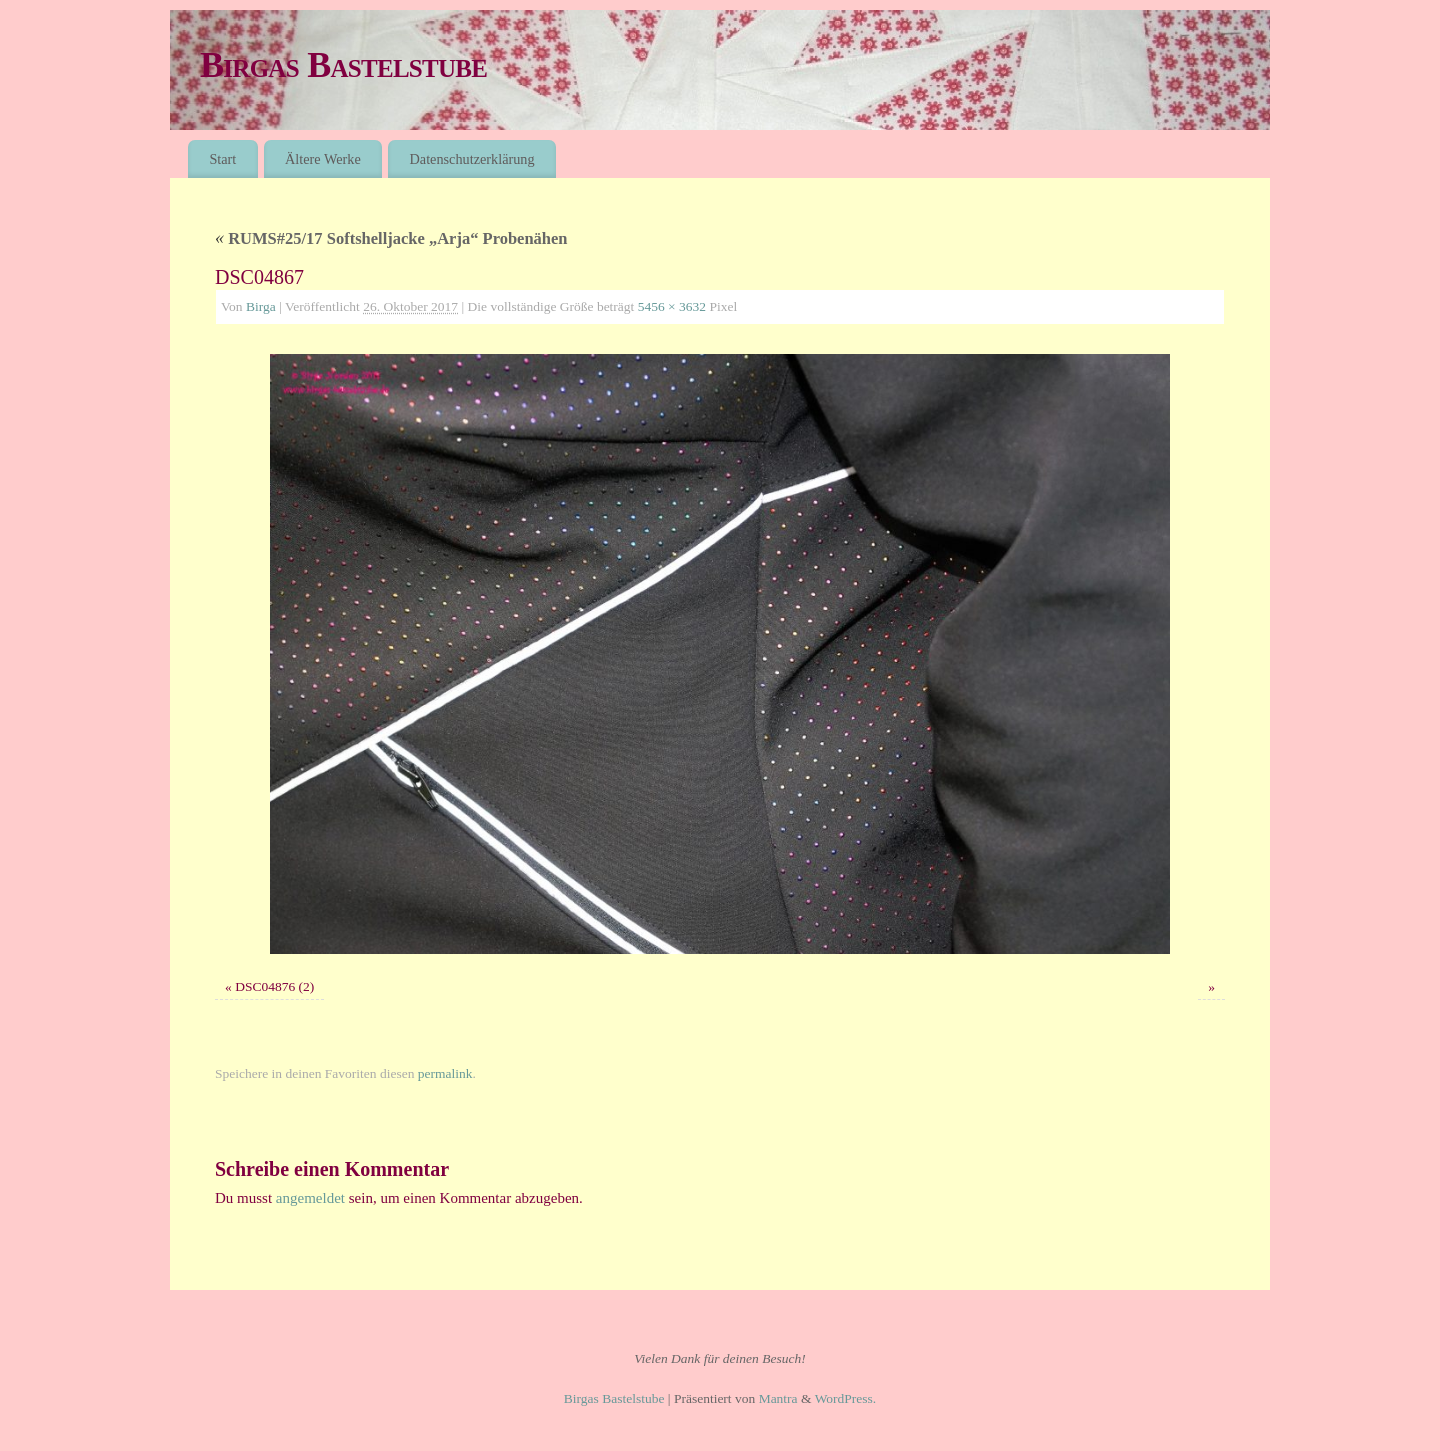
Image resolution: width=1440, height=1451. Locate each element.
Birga (261, 306)
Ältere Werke (323, 159)
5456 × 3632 (672, 306)
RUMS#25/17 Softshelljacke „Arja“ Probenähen (391, 238)
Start (222, 159)
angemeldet (310, 1198)
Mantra (778, 1398)
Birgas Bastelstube (343, 65)
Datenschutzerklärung (472, 159)
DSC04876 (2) (274, 986)
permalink (445, 1073)
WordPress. (846, 1398)
